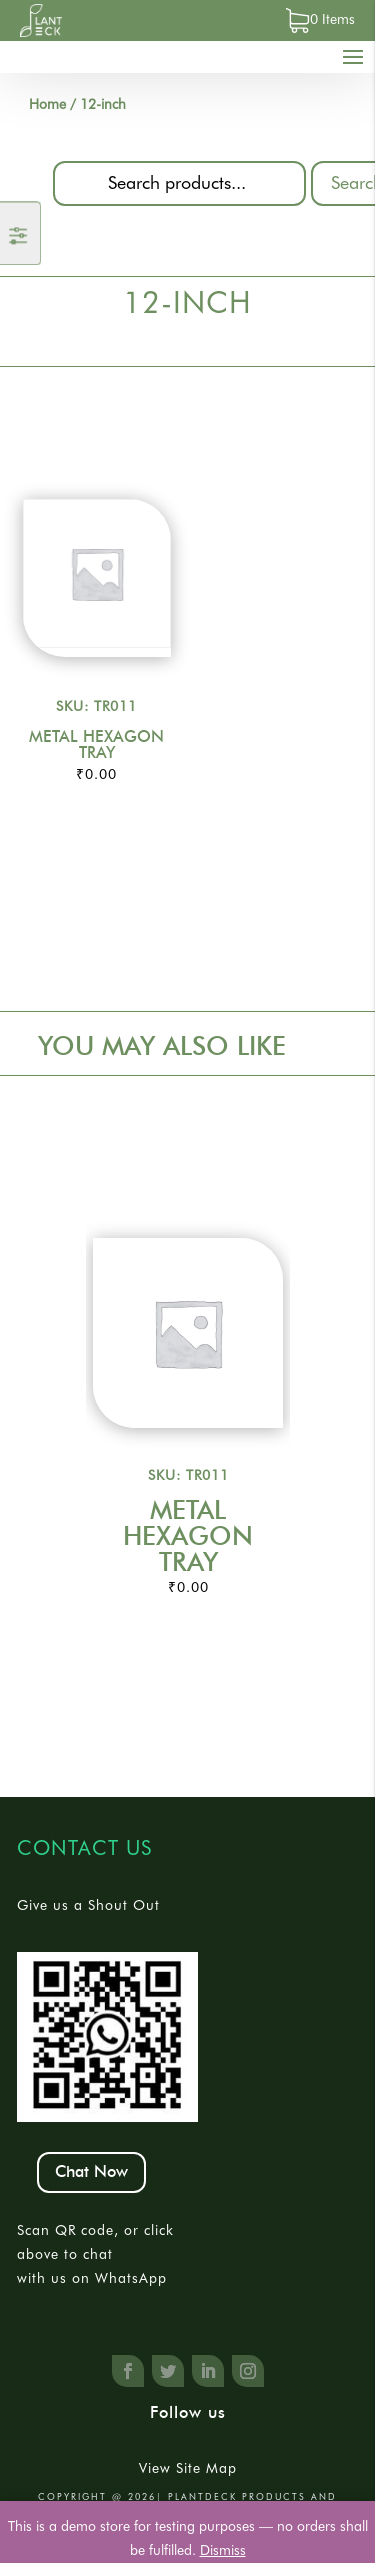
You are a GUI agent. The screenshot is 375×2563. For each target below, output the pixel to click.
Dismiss (223, 2550)
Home (47, 104)
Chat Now (91, 2172)
